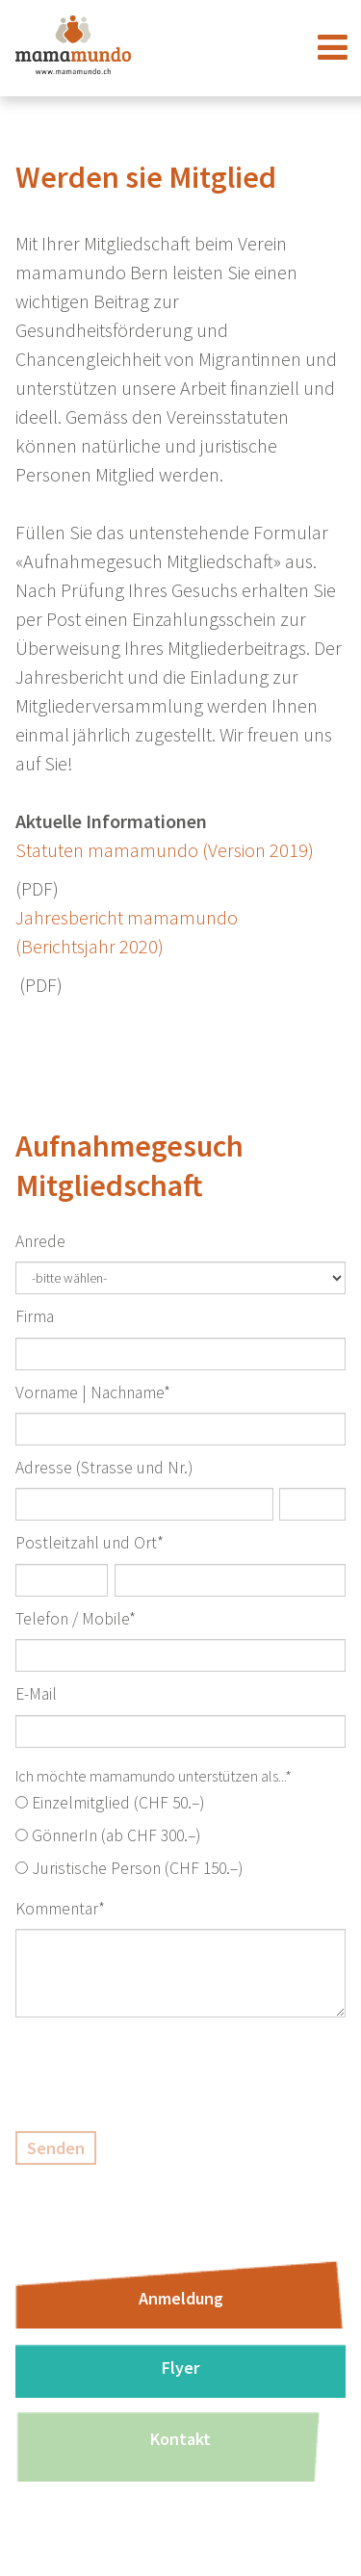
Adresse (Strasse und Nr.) (104, 1467)
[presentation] (161, 2074)
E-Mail (36, 1693)
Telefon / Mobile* (75, 1618)
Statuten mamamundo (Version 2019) (164, 850)
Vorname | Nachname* (92, 1392)
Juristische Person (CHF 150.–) (137, 1868)
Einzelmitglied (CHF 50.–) (118, 1802)
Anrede (40, 1241)
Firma (34, 1316)
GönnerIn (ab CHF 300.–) (116, 1835)
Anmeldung (181, 2298)
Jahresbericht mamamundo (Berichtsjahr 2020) (126, 931)
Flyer (180, 2367)
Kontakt (180, 2439)
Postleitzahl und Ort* (89, 1542)
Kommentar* (60, 1908)
